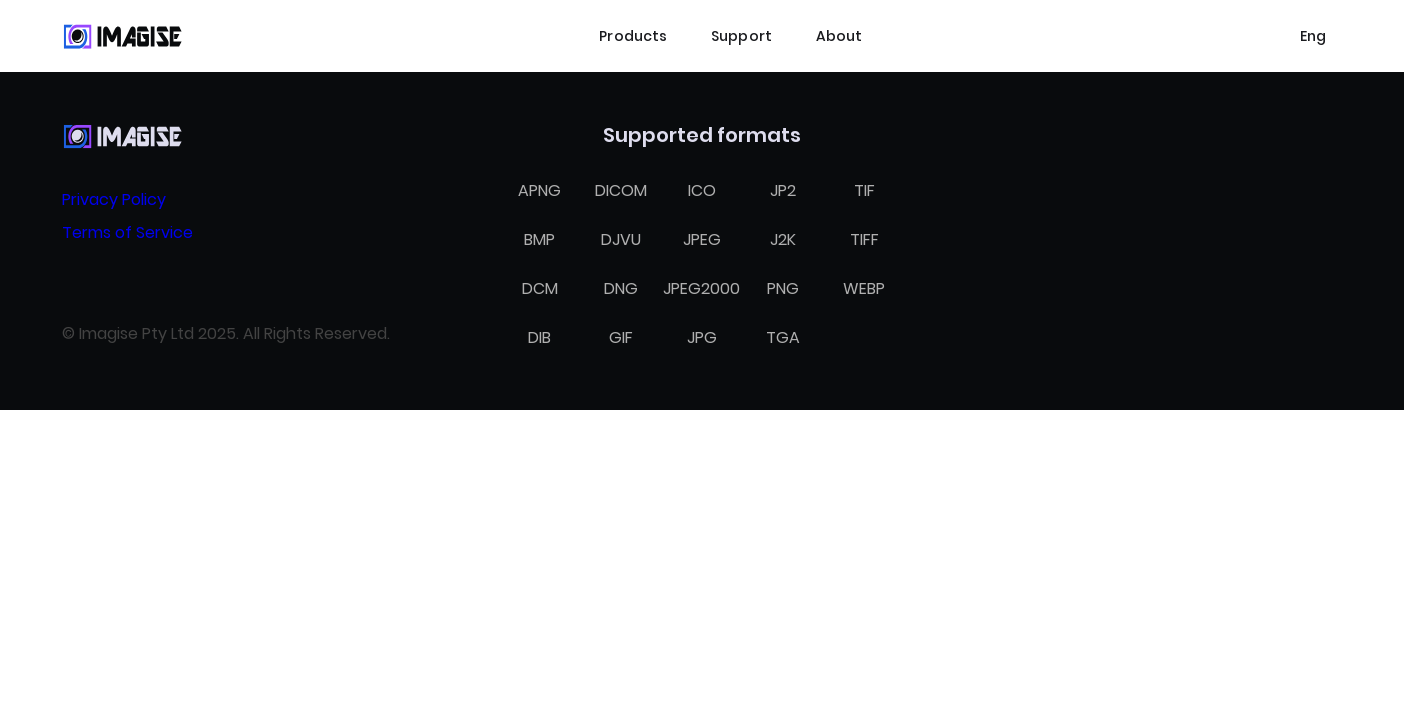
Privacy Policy (114, 199)
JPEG (702, 239)
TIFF (864, 239)
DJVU (621, 239)
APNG (539, 190)
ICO (702, 190)
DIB (539, 337)
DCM (540, 288)
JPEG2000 (701, 288)
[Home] (122, 36)
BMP (539, 239)
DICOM (621, 190)
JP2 (783, 190)
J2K (783, 239)
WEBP (864, 288)
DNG (621, 288)
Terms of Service (127, 232)
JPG (702, 337)
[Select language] (1313, 36)
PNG (783, 288)
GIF (621, 337)
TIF (864, 190)
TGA (783, 337)
